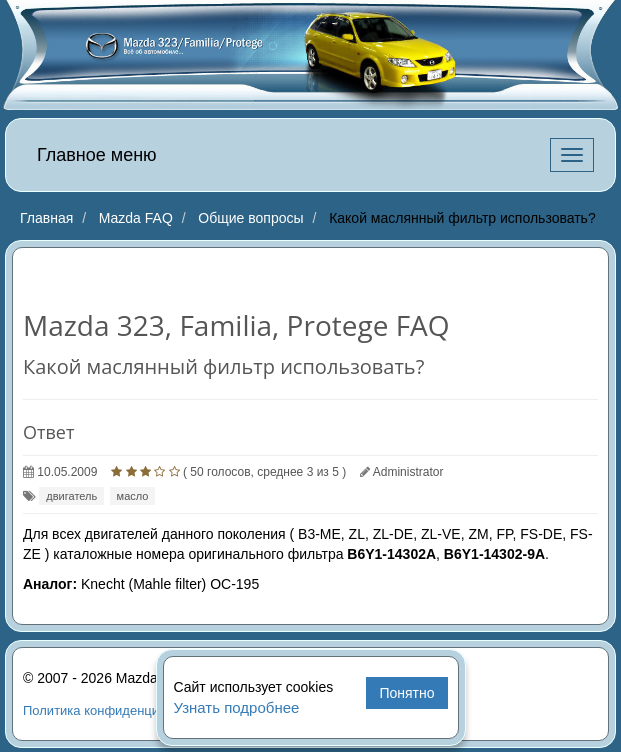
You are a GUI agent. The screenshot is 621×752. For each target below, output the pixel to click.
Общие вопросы (250, 218)
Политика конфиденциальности (119, 710)
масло (133, 496)
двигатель (71, 496)
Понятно (406, 693)
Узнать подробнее (237, 707)
